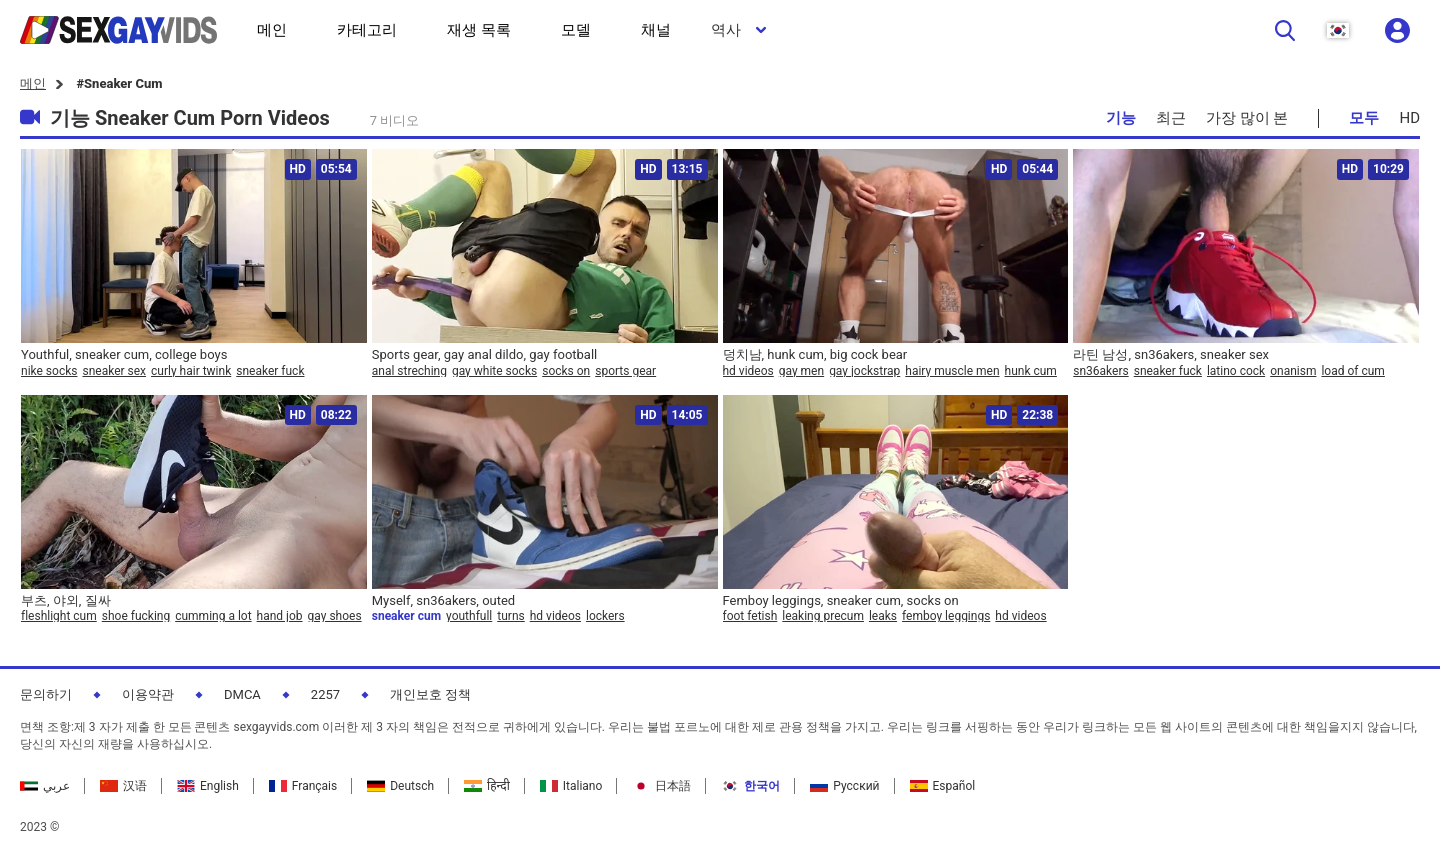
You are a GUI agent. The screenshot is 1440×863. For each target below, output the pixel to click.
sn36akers (1100, 371)
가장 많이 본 (1247, 118)
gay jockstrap (864, 371)
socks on (566, 371)
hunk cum (1031, 371)
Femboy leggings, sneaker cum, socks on (841, 600)
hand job (280, 616)
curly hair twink (191, 371)
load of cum (1352, 371)
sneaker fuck (270, 371)
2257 (325, 694)
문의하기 (46, 694)
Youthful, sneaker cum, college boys (124, 354)
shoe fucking (136, 616)
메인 (33, 83)
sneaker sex (114, 371)
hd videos (748, 371)
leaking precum (823, 616)
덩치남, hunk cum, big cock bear (815, 354)
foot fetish (750, 616)
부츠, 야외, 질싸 (66, 600)
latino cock (1236, 371)
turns (510, 616)
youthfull (469, 616)
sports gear (625, 371)
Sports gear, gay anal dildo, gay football (485, 354)
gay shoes (335, 616)
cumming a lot (213, 616)
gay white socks (494, 371)
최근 (1171, 118)
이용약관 (148, 694)
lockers (605, 616)
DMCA (242, 694)
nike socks (49, 371)
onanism (1293, 371)
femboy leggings (946, 616)
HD (1409, 118)
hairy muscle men (952, 371)
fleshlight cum (59, 616)
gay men (801, 371)
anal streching (409, 371)
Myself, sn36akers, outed (443, 600)
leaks (883, 616)
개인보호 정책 (430, 694)
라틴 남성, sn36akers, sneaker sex (1171, 354)
